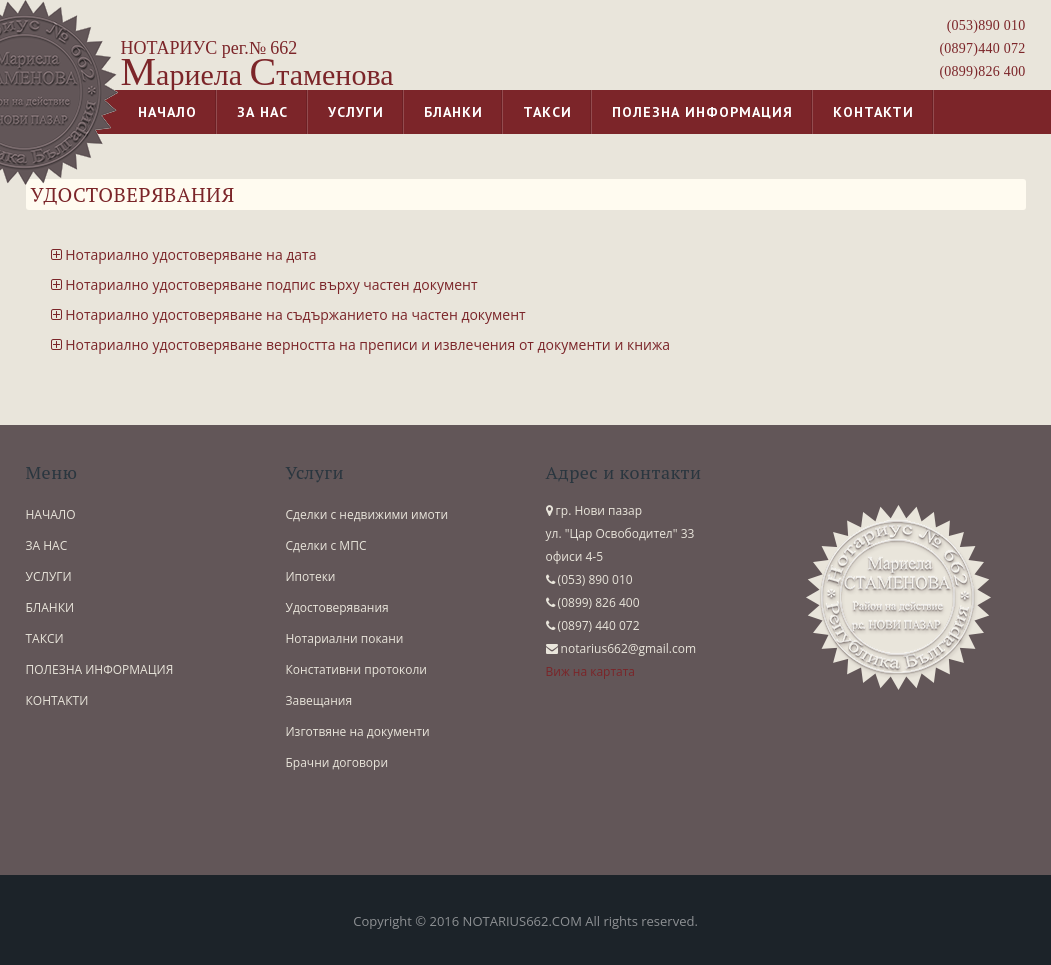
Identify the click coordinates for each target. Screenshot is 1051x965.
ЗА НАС (47, 545)
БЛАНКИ (50, 607)
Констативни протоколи (357, 669)
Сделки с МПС (326, 545)
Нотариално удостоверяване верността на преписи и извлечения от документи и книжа (360, 344)
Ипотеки (311, 576)
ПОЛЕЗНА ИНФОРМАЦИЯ (100, 669)
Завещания (319, 700)
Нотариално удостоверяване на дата (184, 254)
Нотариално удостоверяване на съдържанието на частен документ (288, 314)
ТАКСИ (45, 638)
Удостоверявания (337, 607)
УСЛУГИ (49, 576)
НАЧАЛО (51, 514)
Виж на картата (591, 671)
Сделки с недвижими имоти (367, 514)
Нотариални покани (345, 638)
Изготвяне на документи (358, 731)
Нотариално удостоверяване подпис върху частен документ (264, 284)
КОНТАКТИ (57, 700)
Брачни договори (337, 762)
